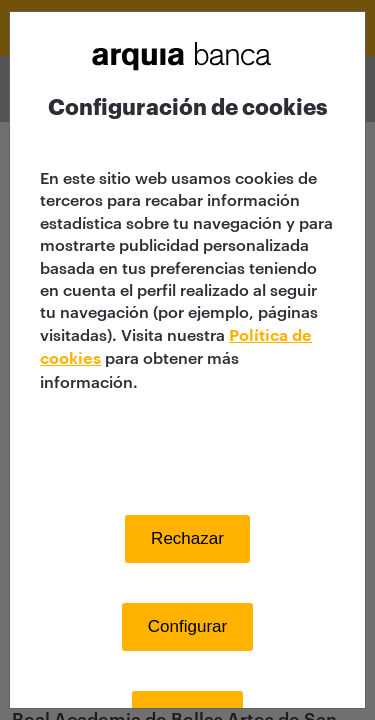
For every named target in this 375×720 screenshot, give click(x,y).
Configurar (187, 626)
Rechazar (187, 538)
